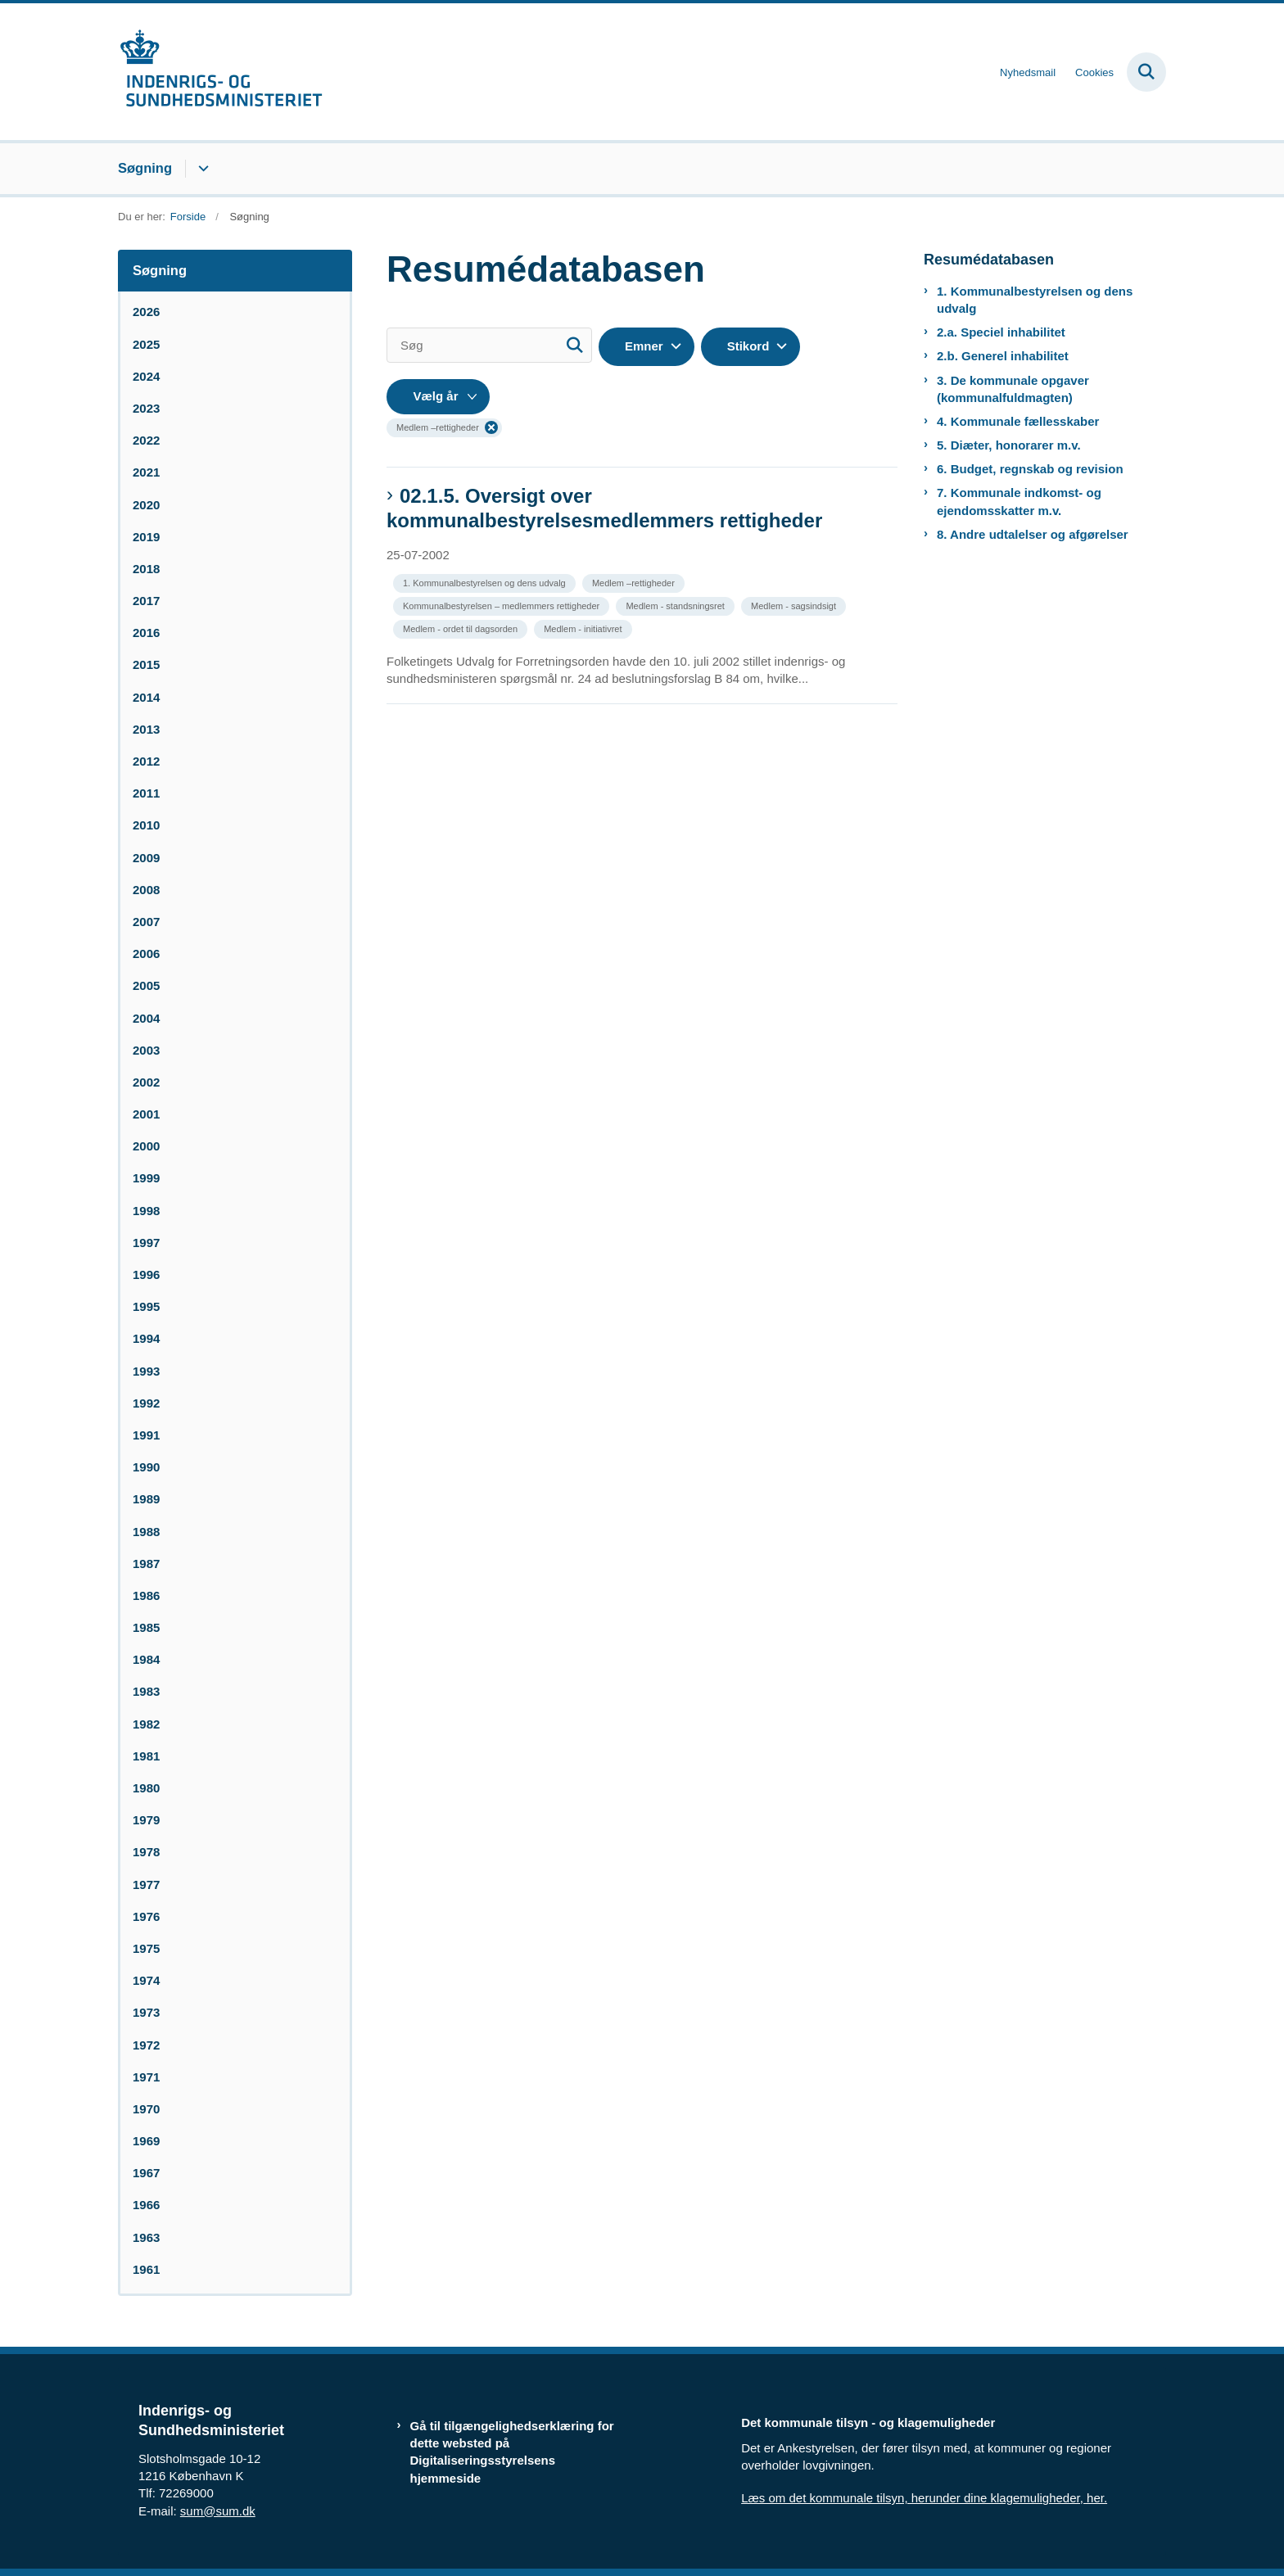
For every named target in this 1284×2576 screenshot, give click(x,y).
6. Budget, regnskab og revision (1030, 469)
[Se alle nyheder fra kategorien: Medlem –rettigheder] (635, 582)
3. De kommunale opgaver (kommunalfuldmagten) (1013, 388)
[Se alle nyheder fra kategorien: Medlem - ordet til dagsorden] (462, 628)
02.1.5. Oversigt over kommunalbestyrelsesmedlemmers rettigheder (604, 508)
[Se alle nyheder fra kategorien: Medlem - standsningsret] (676, 605)
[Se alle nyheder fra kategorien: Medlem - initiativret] (584, 628)
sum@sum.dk (217, 2511)
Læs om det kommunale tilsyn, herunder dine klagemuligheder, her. (924, 2498)
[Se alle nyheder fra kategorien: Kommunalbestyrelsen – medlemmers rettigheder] (503, 605)
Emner (644, 346)
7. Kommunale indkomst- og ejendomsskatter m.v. (1019, 501)
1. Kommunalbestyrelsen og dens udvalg (1035, 299)
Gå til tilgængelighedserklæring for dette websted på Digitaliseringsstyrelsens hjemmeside (512, 2452)
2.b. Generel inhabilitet (1003, 356)
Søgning (145, 167)
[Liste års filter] (438, 396)
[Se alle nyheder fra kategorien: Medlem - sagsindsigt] (795, 605)
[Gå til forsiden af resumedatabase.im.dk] (220, 71)
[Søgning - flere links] (201, 169)
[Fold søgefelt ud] (1146, 72)
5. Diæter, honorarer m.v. (1009, 445)
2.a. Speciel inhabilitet (1001, 332)
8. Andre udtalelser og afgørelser (1032, 534)
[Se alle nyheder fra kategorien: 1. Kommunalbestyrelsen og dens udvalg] (486, 582)
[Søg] (489, 345)
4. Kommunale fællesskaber (1018, 421)
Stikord (748, 346)
